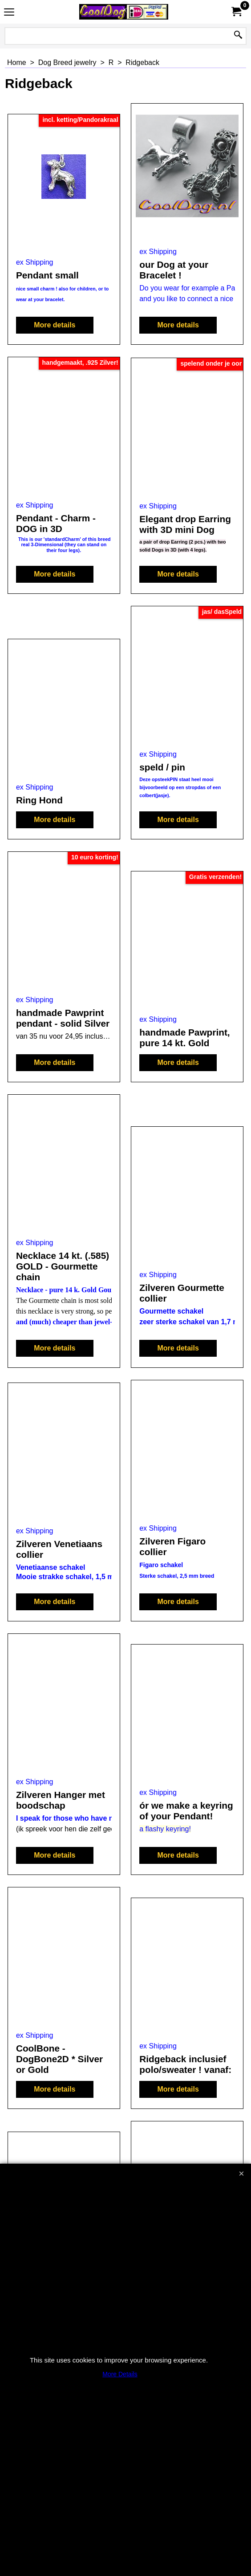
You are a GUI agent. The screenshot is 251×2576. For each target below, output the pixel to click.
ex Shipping (34, 262)
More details (54, 325)
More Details (120, 2374)
